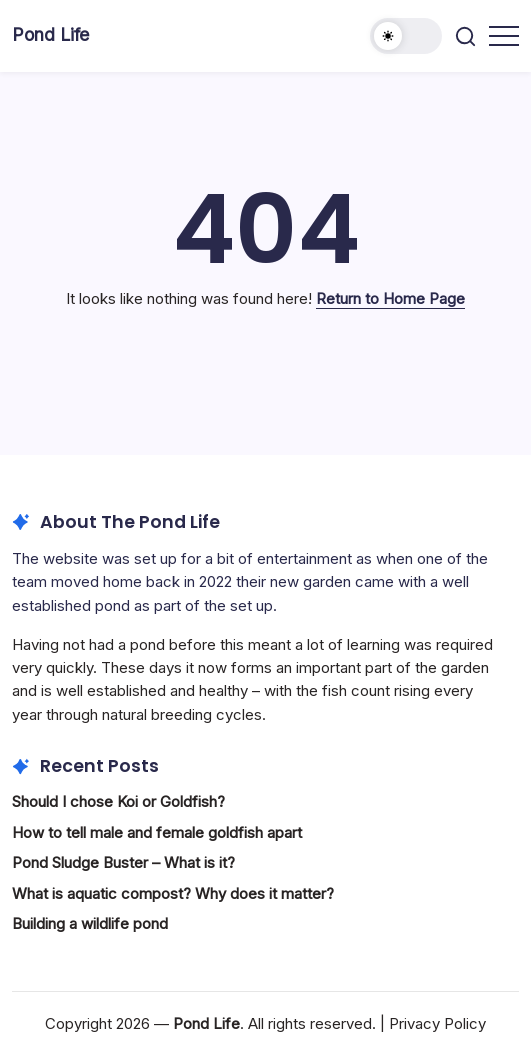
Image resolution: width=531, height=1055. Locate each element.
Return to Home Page (390, 298)
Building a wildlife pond (90, 923)
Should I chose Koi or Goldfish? (118, 801)
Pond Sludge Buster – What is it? (123, 862)
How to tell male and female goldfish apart (157, 832)
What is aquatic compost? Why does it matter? (173, 893)
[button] (406, 36)
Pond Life (50, 34)
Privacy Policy (437, 1023)
